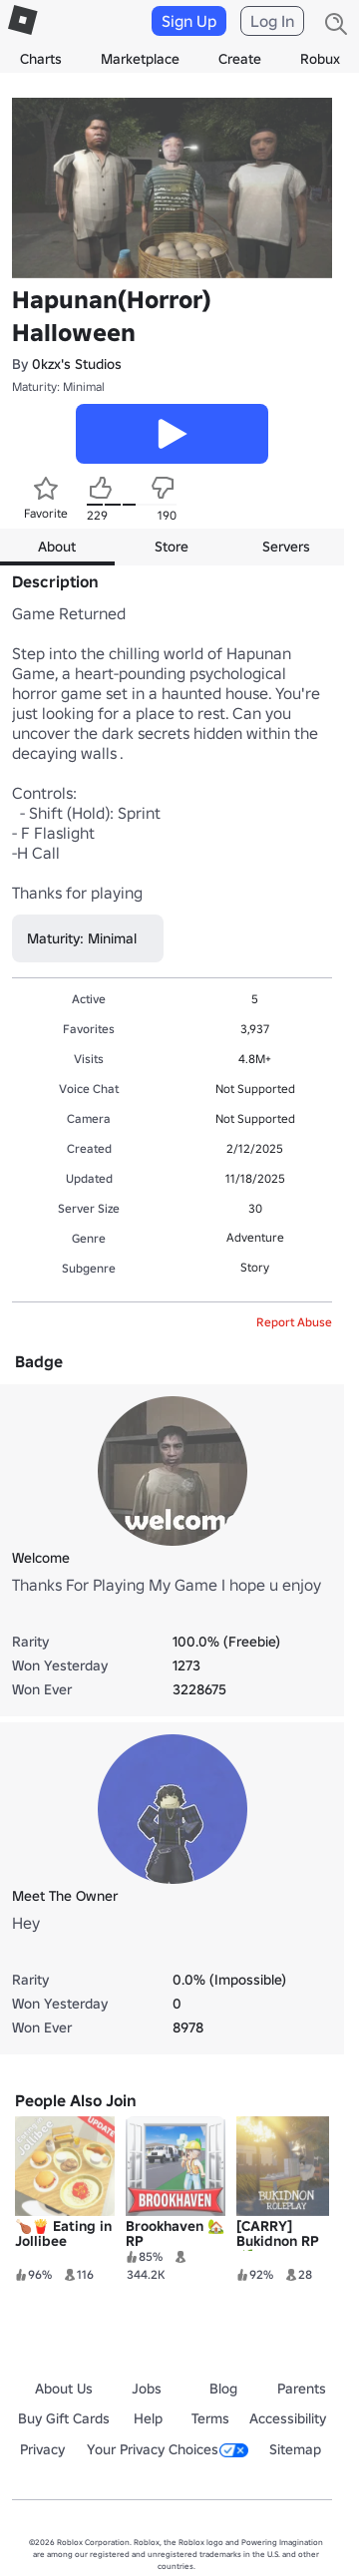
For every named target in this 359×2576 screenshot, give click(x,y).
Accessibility (287, 2418)
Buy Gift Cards (64, 2418)
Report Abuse (294, 1321)
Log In (272, 21)
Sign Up (189, 21)
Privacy (42, 2449)
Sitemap (295, 2449)
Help (148, 2418)
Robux (320, 59)
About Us (64, 2388)
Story (254, 1267)
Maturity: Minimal (58, 386)
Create (239, 59)
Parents (301, 2388)
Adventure (255, 1237)
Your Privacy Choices (167, 2449)
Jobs (147, 2388)
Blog (223, 2388)
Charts (41, 59)
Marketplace (140, 59)
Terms (210, 2418)
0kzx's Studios (77, 364)
